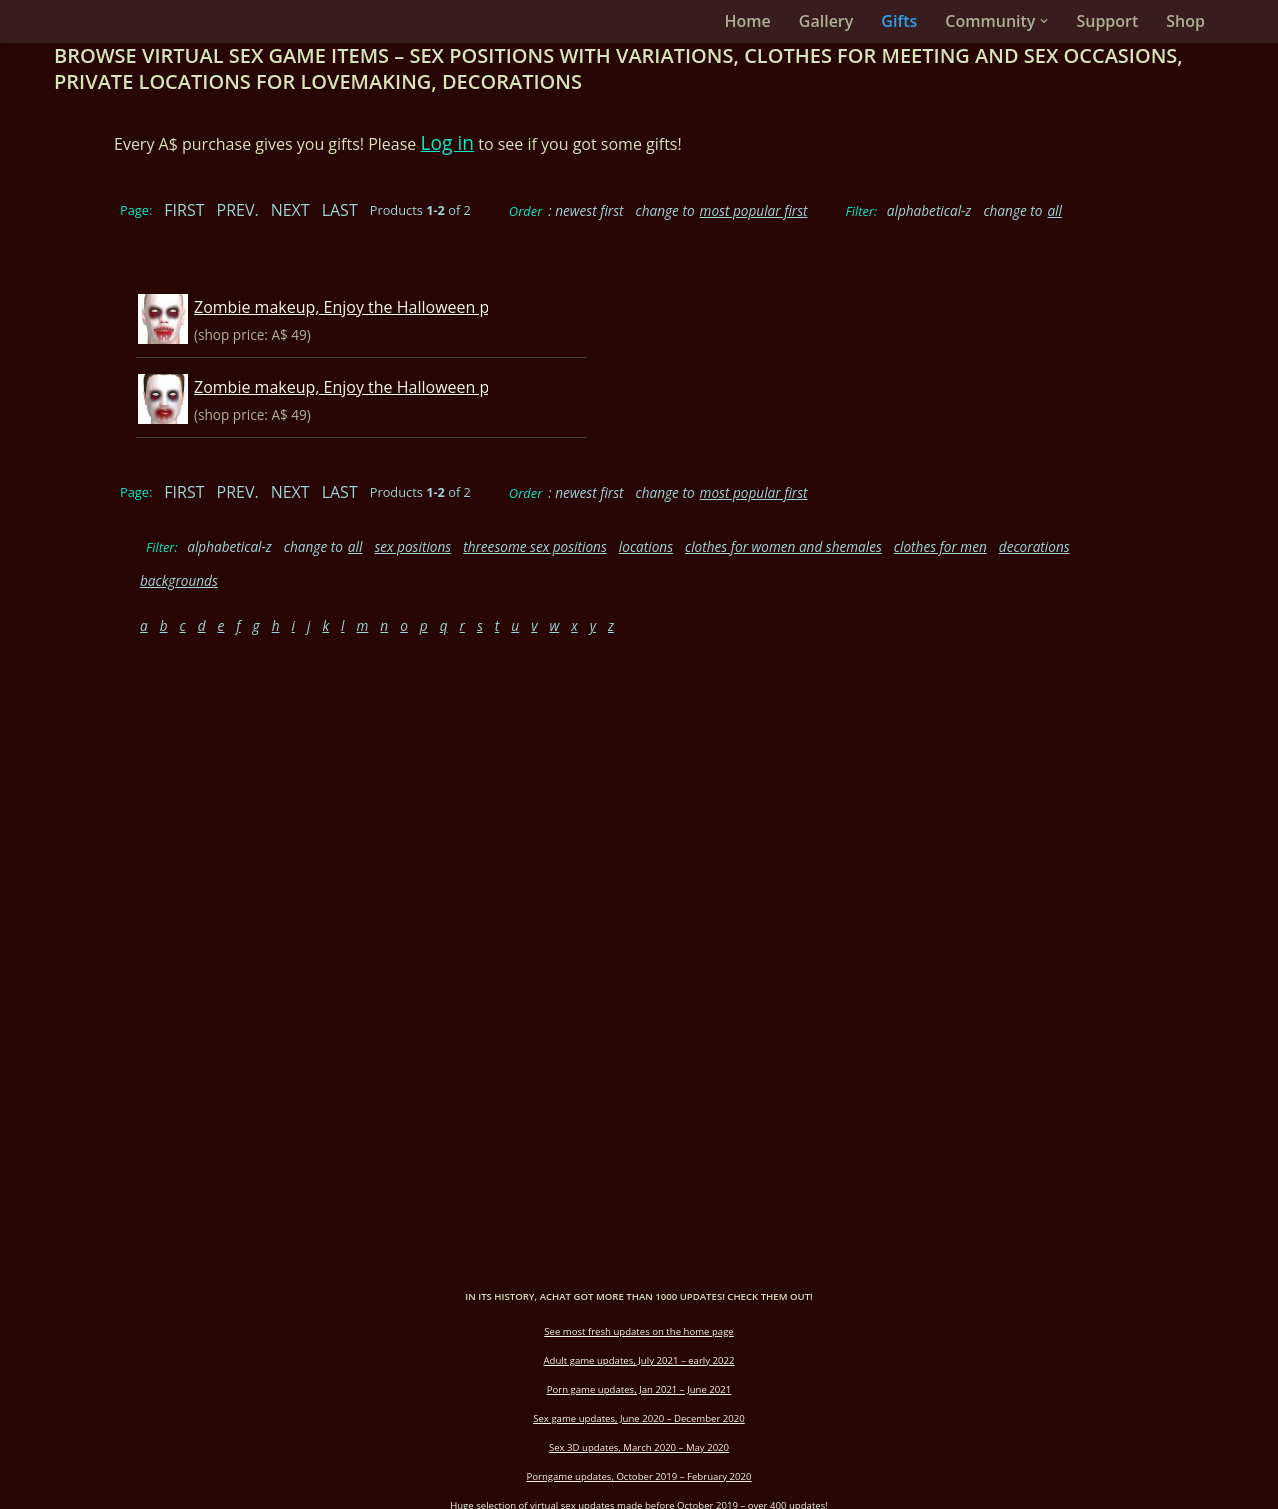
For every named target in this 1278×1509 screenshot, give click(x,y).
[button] (1044, 21)
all (1054, 210)
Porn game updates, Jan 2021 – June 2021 (639, 1389)
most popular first (754, 210)
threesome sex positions (535, 546)
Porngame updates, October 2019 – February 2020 (638, 1476)
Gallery (826, 21)
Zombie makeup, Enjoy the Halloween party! (358, 307)
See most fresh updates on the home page (639, 1331)
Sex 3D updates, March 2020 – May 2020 (639, 1447)
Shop (1185, 21)
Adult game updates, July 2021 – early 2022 (639, 1360)
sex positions (412, 546)
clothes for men (940, 546)
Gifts (899, 21)
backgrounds (179, 580)
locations (646, 546)
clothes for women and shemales (783, 546)
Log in (448, 142)
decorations (1034, 546)
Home (748, 21)
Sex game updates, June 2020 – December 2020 (639, 1418)
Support (1107, 21)
